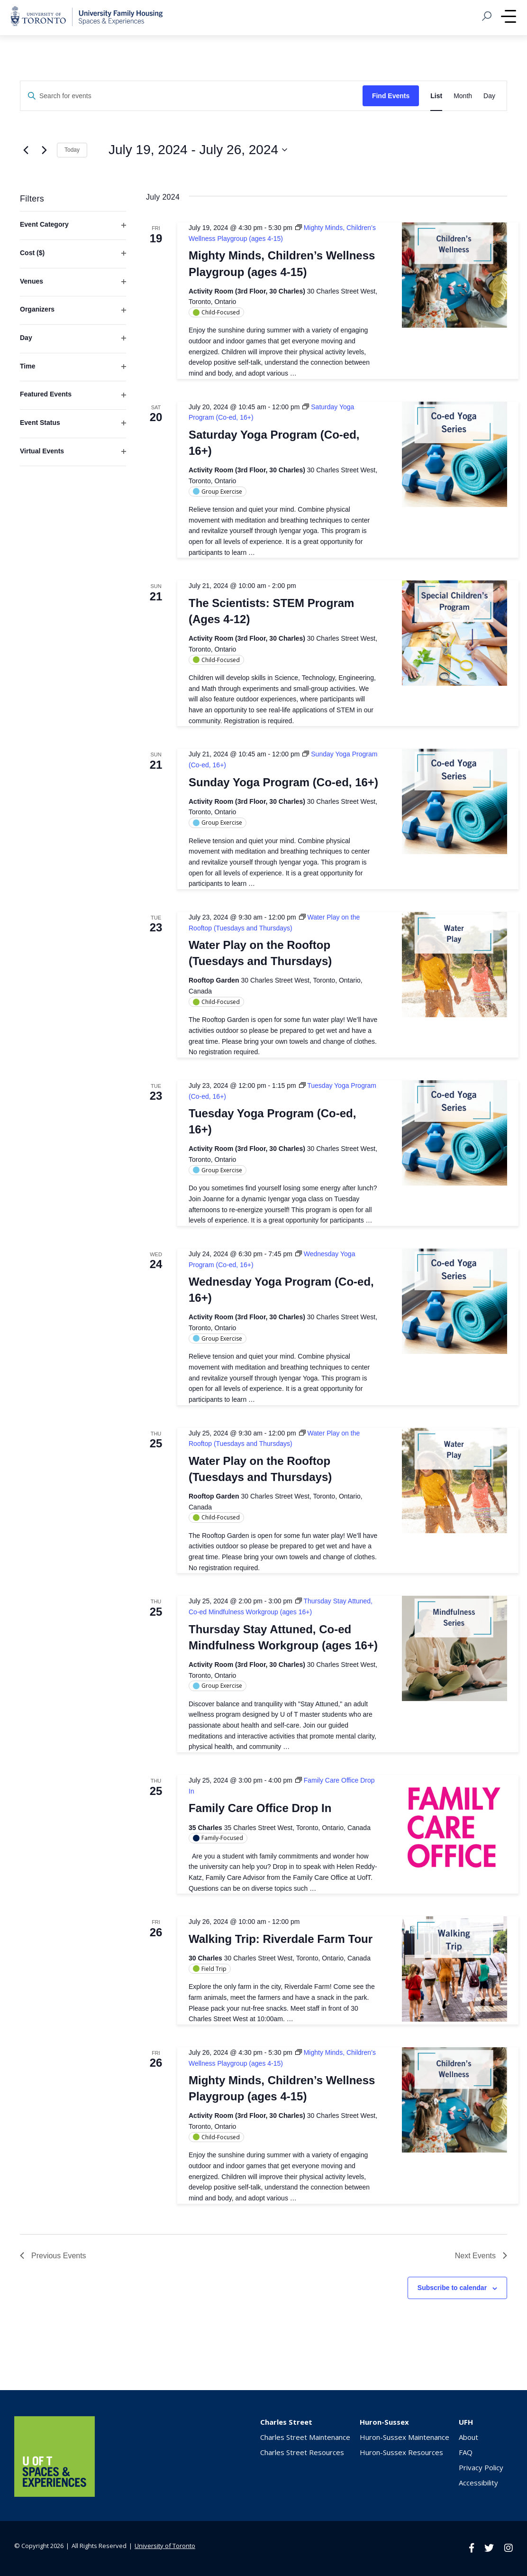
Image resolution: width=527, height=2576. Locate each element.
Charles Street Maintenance (305, 2437)
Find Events (390, 96)
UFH (466, 2422)
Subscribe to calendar (452, 2287)
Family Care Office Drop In (260, 1808)
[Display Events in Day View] (489, 96)
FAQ (465, 2452)
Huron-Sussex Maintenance (404, 2437)
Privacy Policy (481, 2467)
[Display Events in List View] (436, 96)
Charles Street (286, 2422)
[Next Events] (44, 150)
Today (72, 150)
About (468, 2437)
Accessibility (478, 2482)
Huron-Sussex (384, 2422)
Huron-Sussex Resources (401, 2452)
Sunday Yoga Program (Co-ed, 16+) (283, 782)
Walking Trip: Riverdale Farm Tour (281, 1938)
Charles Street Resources (302, 2452)
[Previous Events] (25, 150)
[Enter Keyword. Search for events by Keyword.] (191, 96)
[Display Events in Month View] (463, 96)
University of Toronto (165, 2545)
